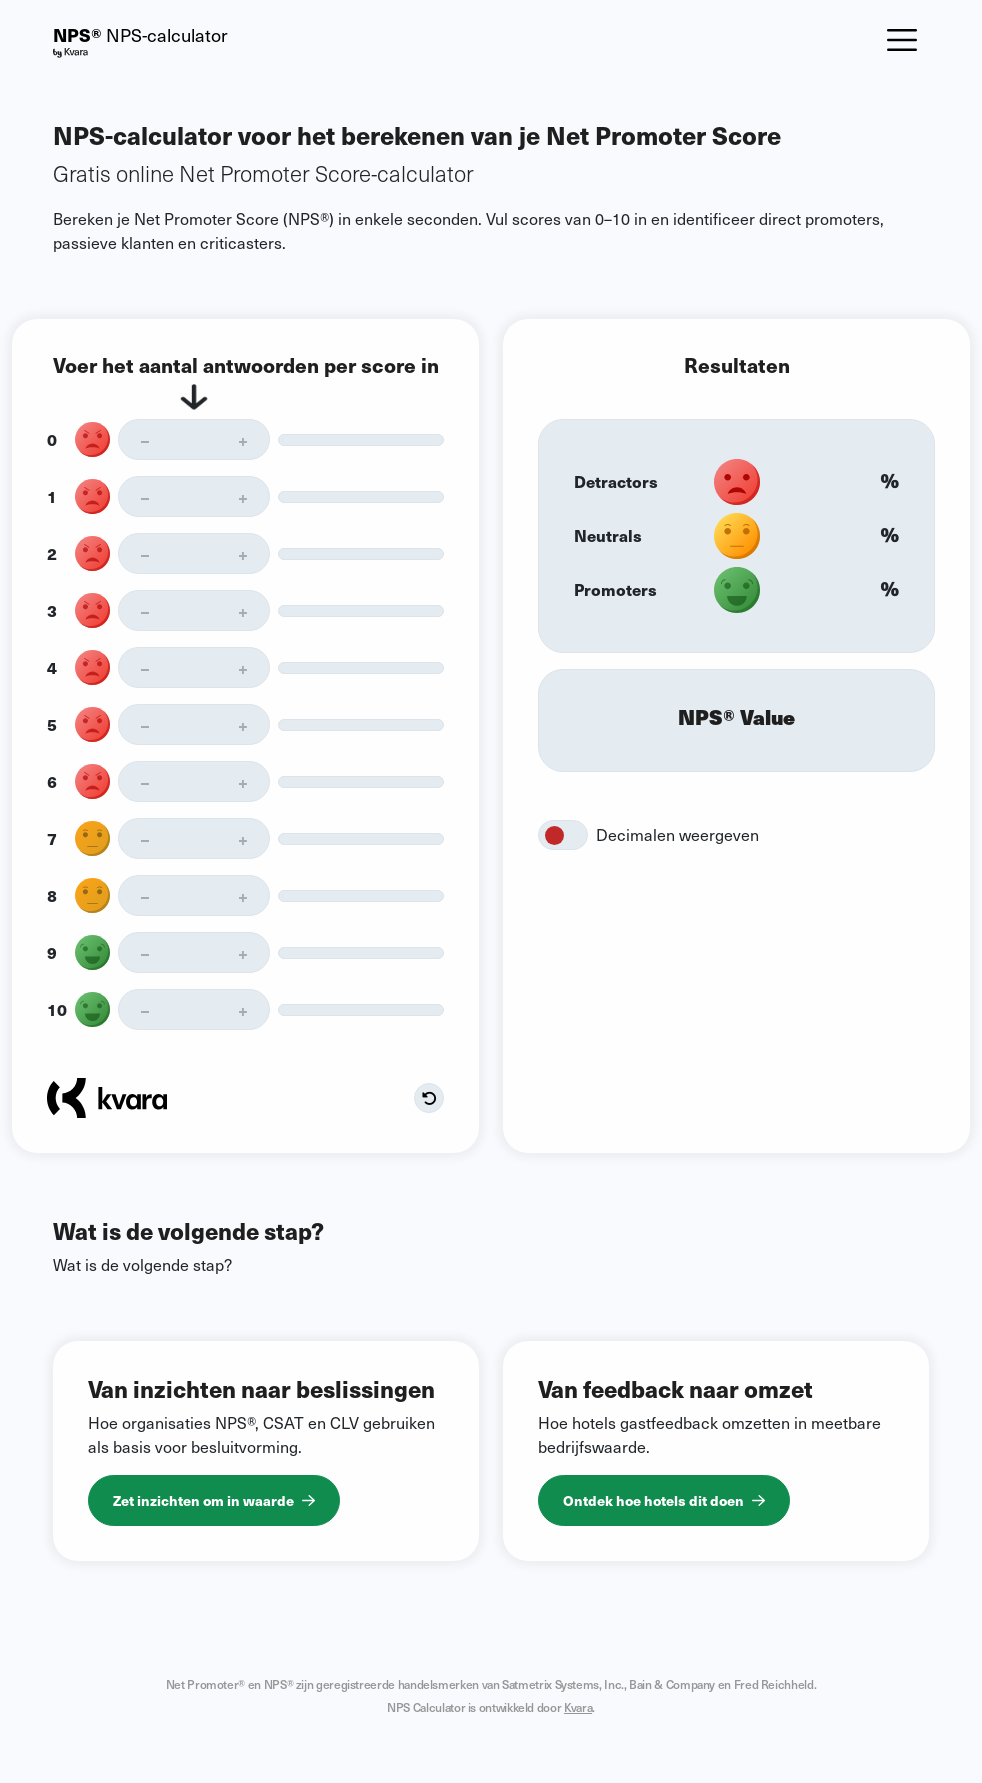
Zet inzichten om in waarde (214, 1500)
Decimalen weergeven (677, 834)
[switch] (563, 835)
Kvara (578, 1707)
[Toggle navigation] (902, 40)
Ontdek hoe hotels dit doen (664, 1500)
